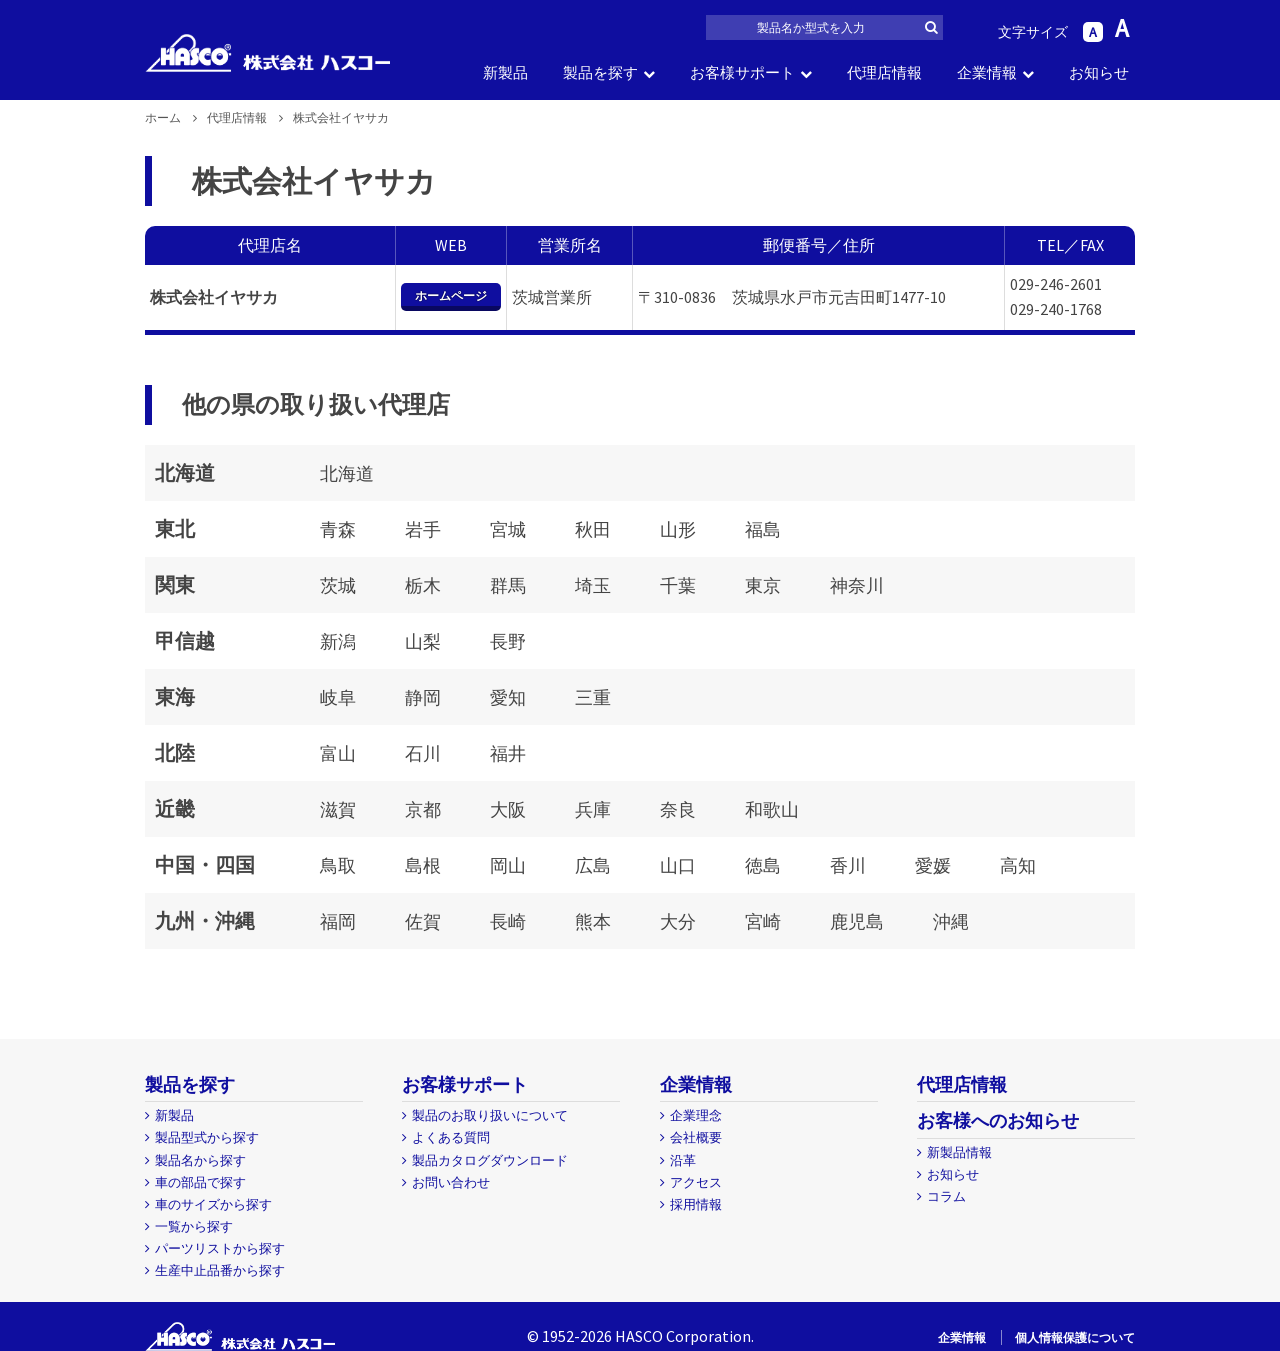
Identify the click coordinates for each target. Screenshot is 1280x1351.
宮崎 (763, 921)
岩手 (423, 529)
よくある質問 (451, 1137)
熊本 (593, 921)
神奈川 (857, 585)
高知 (1018, 865)
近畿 (175, 808)
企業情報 (987, 72)
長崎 (508, 921)
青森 (338, 529)
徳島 (763, 865)
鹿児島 (857, 921)
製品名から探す (200, 1160)
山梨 (423, 641)
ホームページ (451, 295)
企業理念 (696, 1115)
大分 (678, 921)
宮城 (508, 529)
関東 (175, 584)
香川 (848, 865)
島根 (423, 865)
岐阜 (338, 697)
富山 (338, 753)
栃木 (423, 585)
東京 (763, 585)
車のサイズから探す (213, 1204)
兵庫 (593, 809)
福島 (763, 529)
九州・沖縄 (205, 920)
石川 (423, 753)
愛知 (508, 697)
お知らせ (1099, 72)
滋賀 (338, 809)
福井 (508, 753)
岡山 (508, 865)
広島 (593, 865)
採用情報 (696, 1204)
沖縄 (951, 921)
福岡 (338, 921)
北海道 (185, 472)
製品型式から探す (207, 1137)
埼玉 (593, 585)
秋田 (593, 529)
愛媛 (933, 865)
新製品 (505, 72)
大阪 (508, 809)
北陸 (175, 752)
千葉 (678, 585)
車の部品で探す (200, 1182)
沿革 (683, 1160)
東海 (175, 696)
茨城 (338, 585)
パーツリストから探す (220, 1248)
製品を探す (600, 72)
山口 (678, 865)
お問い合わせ (451, 1182)
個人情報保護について (1075, 1337)
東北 (175, 528)
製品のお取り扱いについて (490, 1115)
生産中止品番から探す (220, 1270)
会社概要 (696, 1137)
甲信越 (185, 640)
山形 (678, 529)
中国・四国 (205, 864)
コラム (946, 1196)
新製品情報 (959, 1152)
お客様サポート (742, 72)
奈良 (678, 809)
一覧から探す (194, 1226)
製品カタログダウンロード (490, 1160)
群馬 (508, 585)
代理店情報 (884, 72)
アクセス (696, 1182)
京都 (423, 809)
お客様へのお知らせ (998, 1120)
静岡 (423, 697)
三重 (593, 697)
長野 (508, 641)
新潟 (338, 641)
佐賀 (423, 921)
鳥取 (338, 865)
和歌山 (772, 809)
